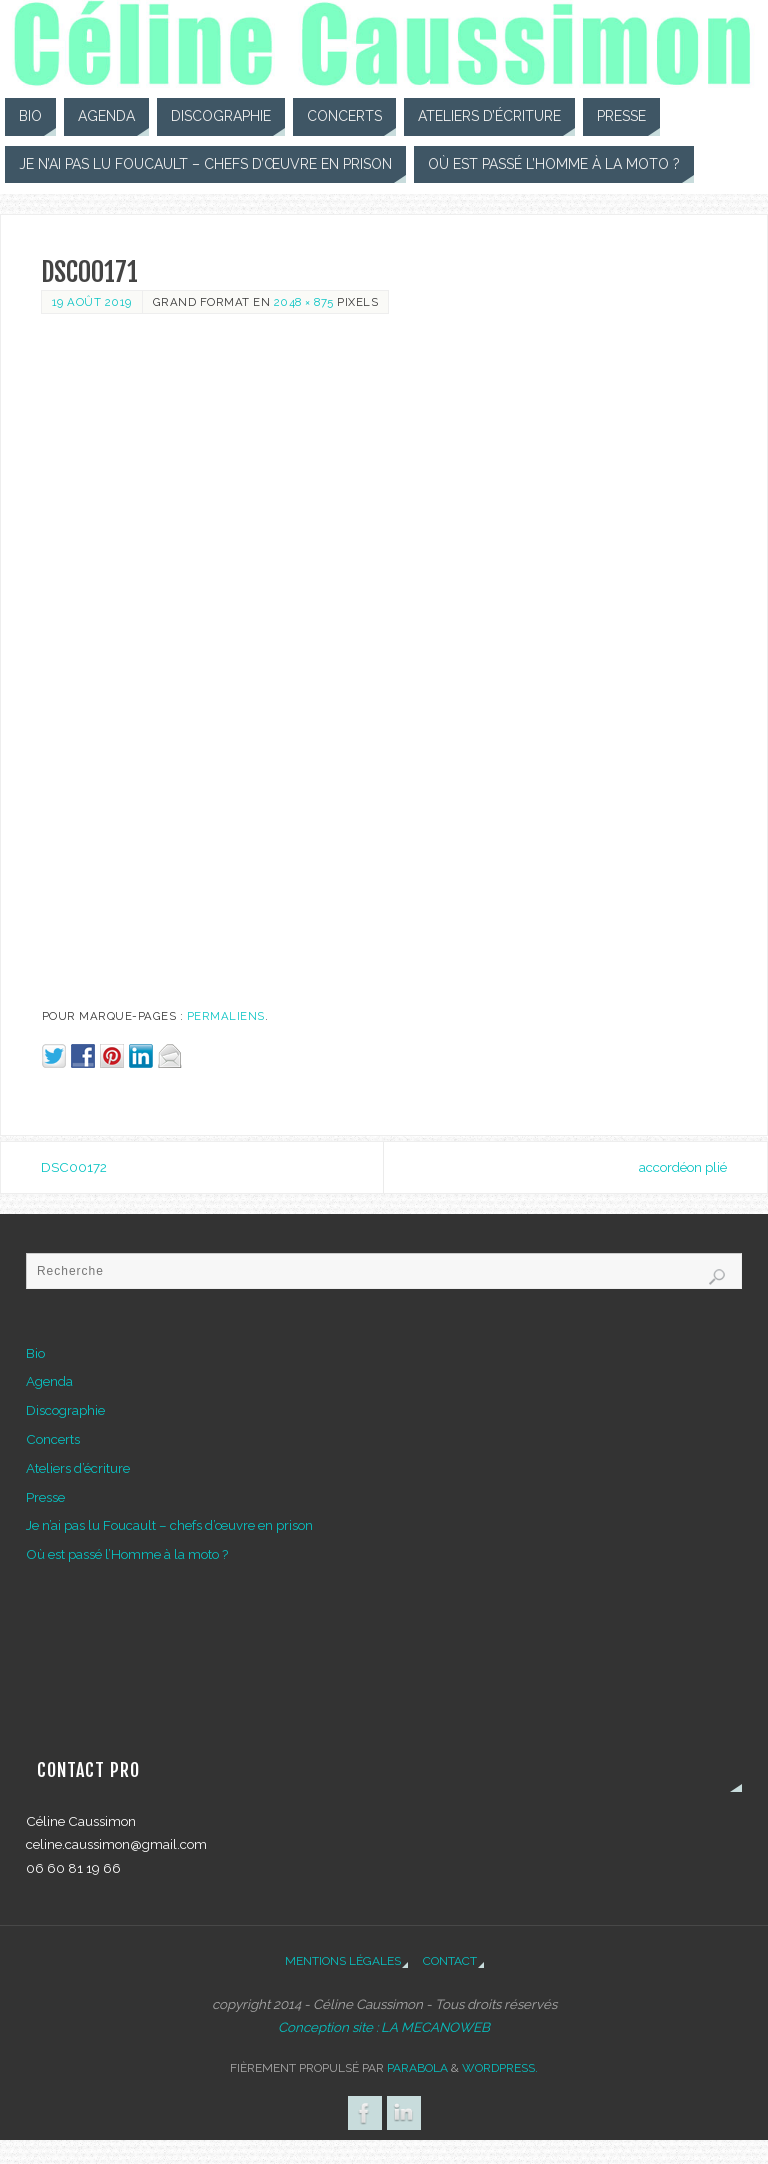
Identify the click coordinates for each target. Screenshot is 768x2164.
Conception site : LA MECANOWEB (384, 2027)
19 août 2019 (92, 302)
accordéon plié (683, 1167)
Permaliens (226, 1016)
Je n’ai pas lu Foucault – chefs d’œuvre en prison (169, 1525)
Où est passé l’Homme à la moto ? (127, 1554)
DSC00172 (74, 1167)
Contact (450, 1961)
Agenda (49, 1381)
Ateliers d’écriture (78, 1468)
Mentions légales (343, 1961)
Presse (45, 1497)
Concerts (53, 1439)
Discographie (65, 1410)
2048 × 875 (304, 302)
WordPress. (500, 2068)
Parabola (417, 2068)
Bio (35, 1353)
